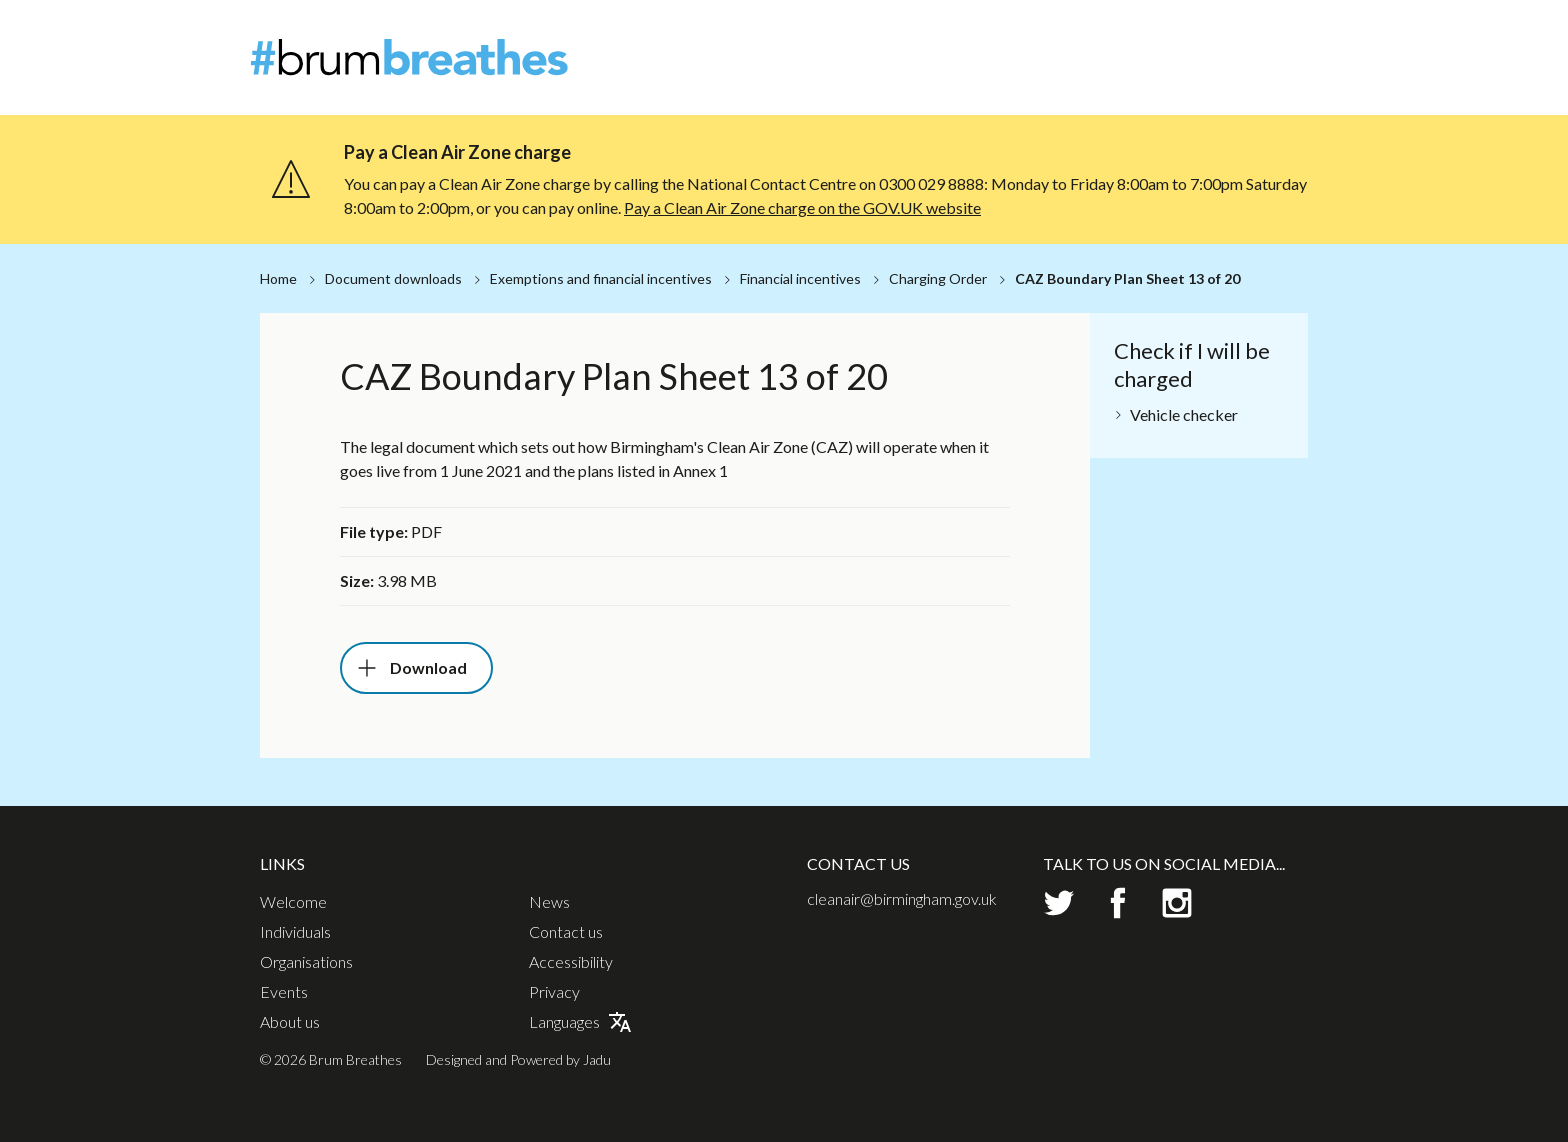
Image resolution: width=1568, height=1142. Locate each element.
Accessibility (571, 962)
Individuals (1030, 69)
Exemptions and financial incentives (601, 278)
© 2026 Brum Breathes (331, 1059)
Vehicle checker (1184, 414)
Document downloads (393, 278)
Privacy (554, 992)
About (1172, 34)
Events (1238, 69)
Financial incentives (800, 278)
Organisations (1141, 69)
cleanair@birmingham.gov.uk (902, 898)
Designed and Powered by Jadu (518, 1059)
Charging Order (938, 278)
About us (290, 1022)
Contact (1292, 34)
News (1229, 34)
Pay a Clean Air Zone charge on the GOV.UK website (802, 207)
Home (278, 278)
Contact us (566, 932)
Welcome (936, 69)
